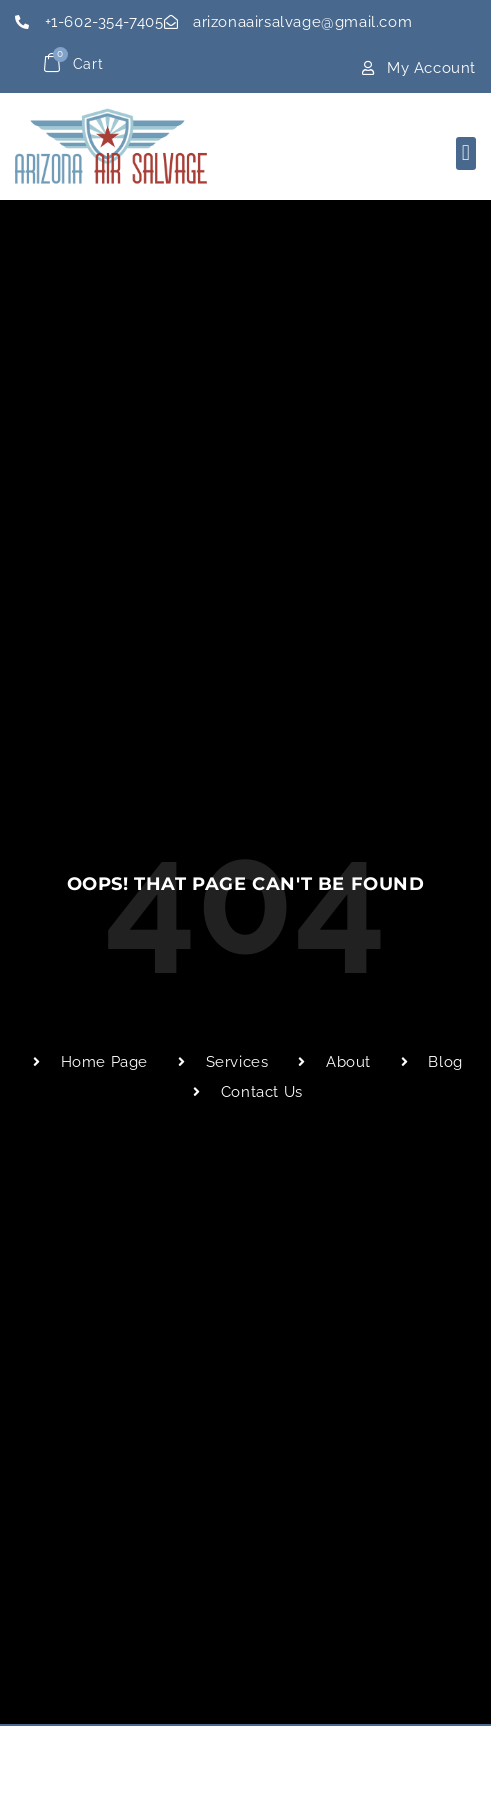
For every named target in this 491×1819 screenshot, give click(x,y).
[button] (466, 153)
